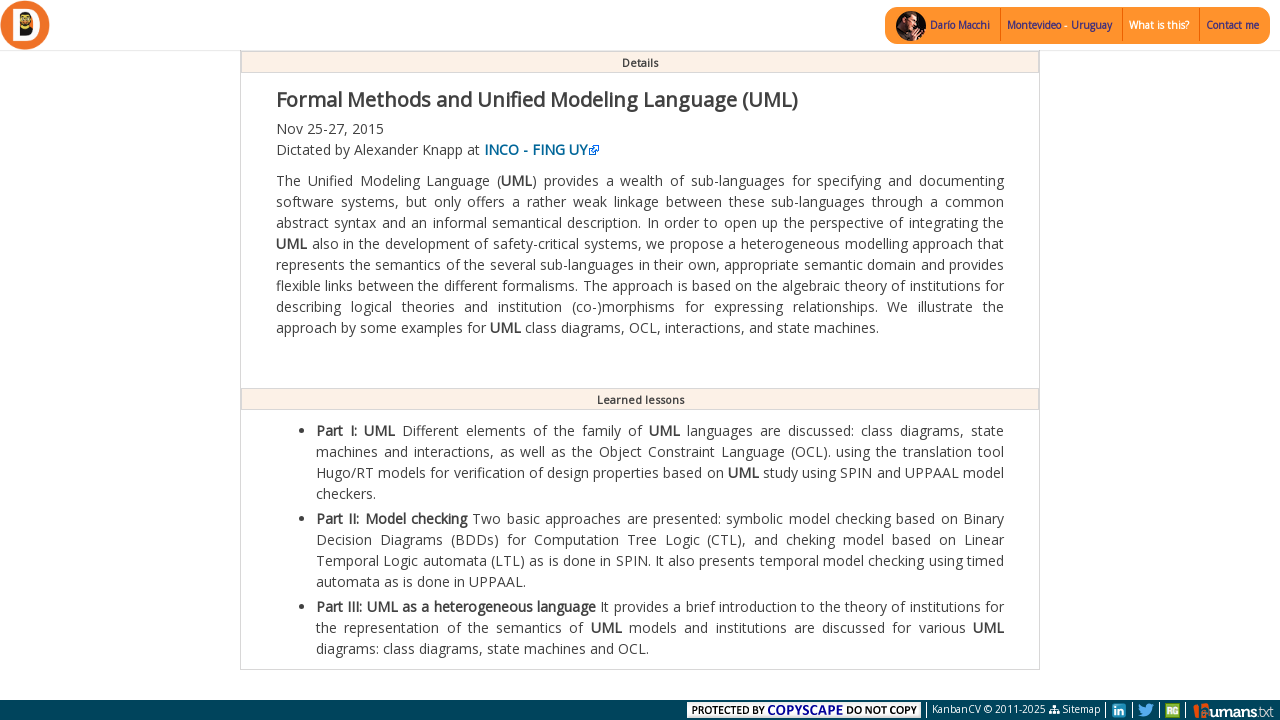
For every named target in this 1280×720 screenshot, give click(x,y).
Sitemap (1074, 709)
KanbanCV (956, 709)
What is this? (1159, 25)
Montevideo (1035, 25)
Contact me (1232, 25)
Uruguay (1091, 25)
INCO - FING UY (535, 149)
